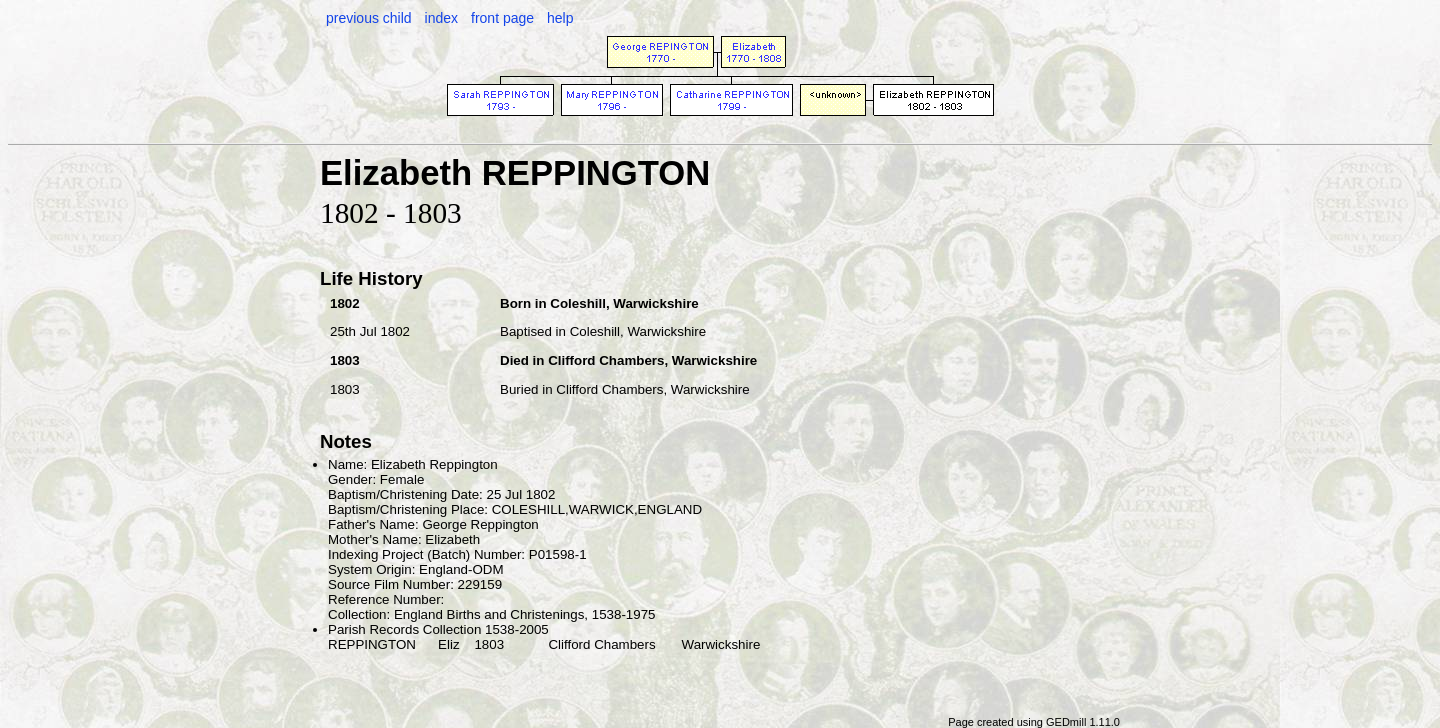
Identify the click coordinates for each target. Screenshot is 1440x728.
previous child (369, 18)
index (441, 18)
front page (502, 18)
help (560, 18)
